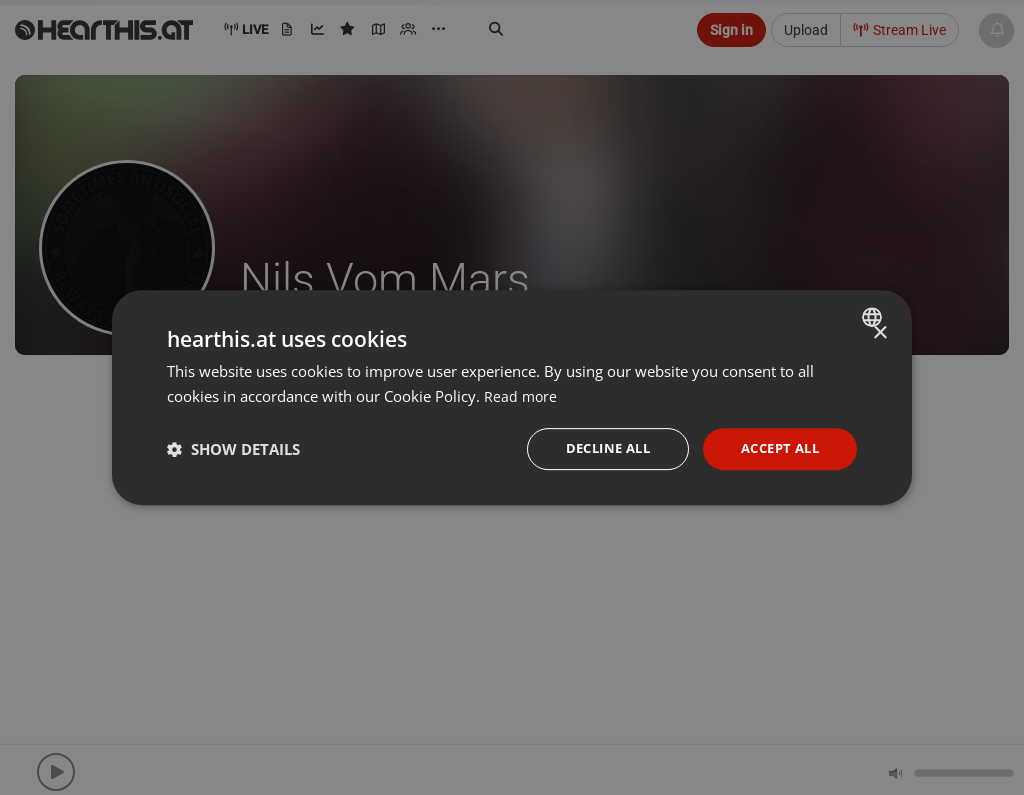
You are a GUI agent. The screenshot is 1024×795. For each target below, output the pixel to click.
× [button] (879, 331)
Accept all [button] (775, 448)
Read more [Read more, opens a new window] (521, 394)
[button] (233, 449)
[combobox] (874, 315)
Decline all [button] (594, 448)
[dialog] (512, 397)
